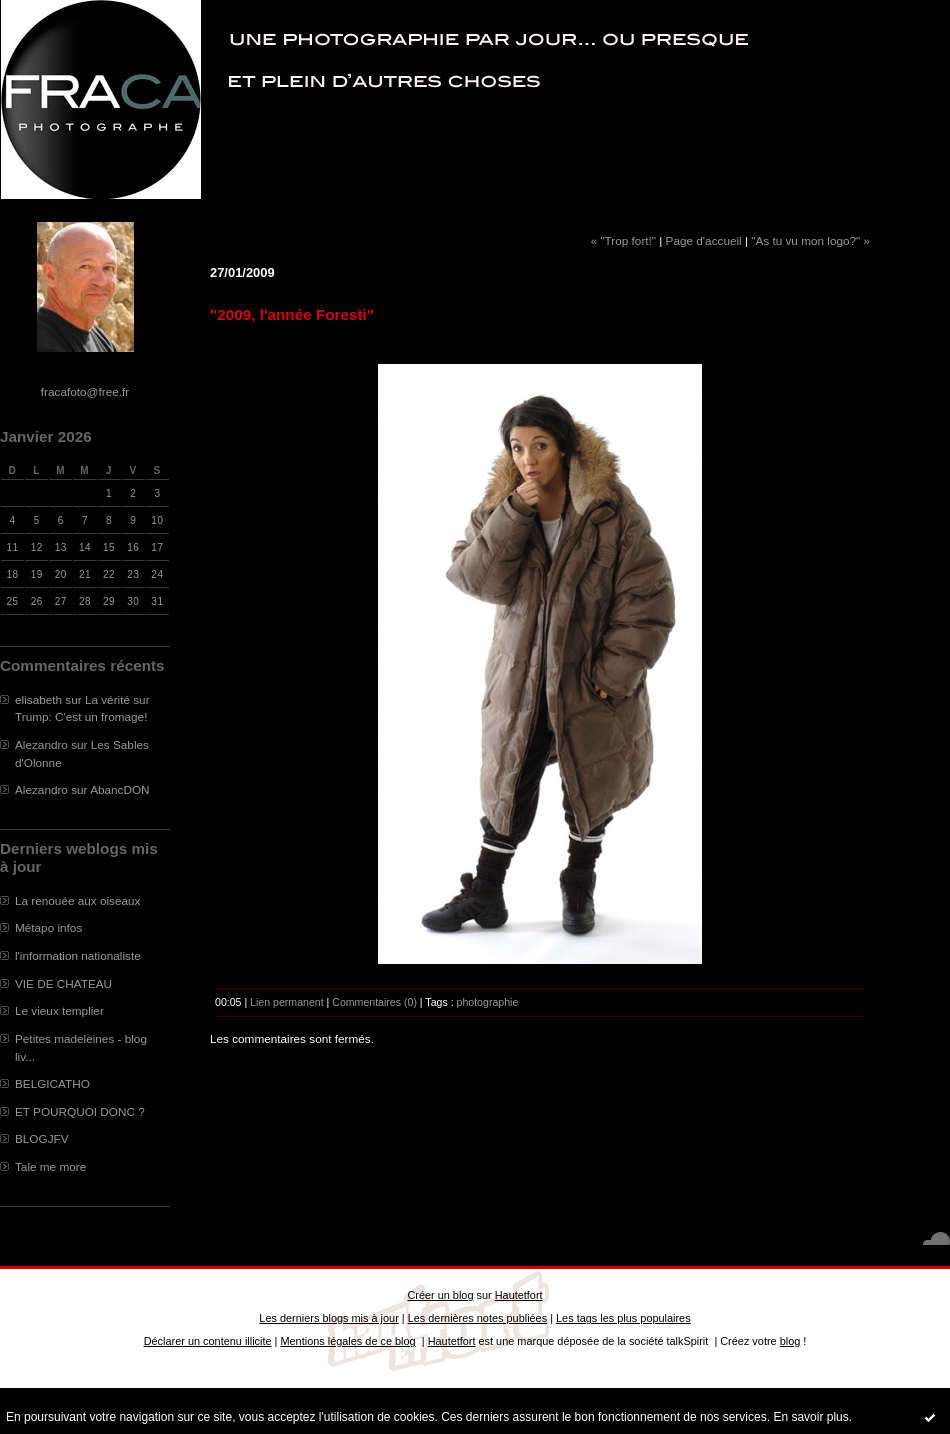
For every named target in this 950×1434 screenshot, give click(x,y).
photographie (488, 1002)
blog (790, 1341)
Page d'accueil (704, 240)
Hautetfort (519, 1295)
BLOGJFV (42, 1138)
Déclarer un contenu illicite (208, 1341)
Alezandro (41, 744)
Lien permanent (287, 1002)
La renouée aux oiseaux (77, 900)
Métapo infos (48, 927)
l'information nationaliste (78, 955)
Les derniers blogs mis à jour (328, 1318)
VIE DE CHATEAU (63, 983)
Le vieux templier (59, 1010)
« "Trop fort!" (623, 240)
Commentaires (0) (374, 1002)
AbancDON (119, 789)
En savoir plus (810, 1417)
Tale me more (50, 1166)
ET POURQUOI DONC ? (80, 1111)
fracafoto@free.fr (85, 391)
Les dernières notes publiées (477, 1318)
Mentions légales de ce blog (347, 1341)
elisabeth (38, 699)
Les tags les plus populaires (623, 1318)
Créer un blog (440, 1295)
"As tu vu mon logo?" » (810, 240)
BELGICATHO (52, 1083)
